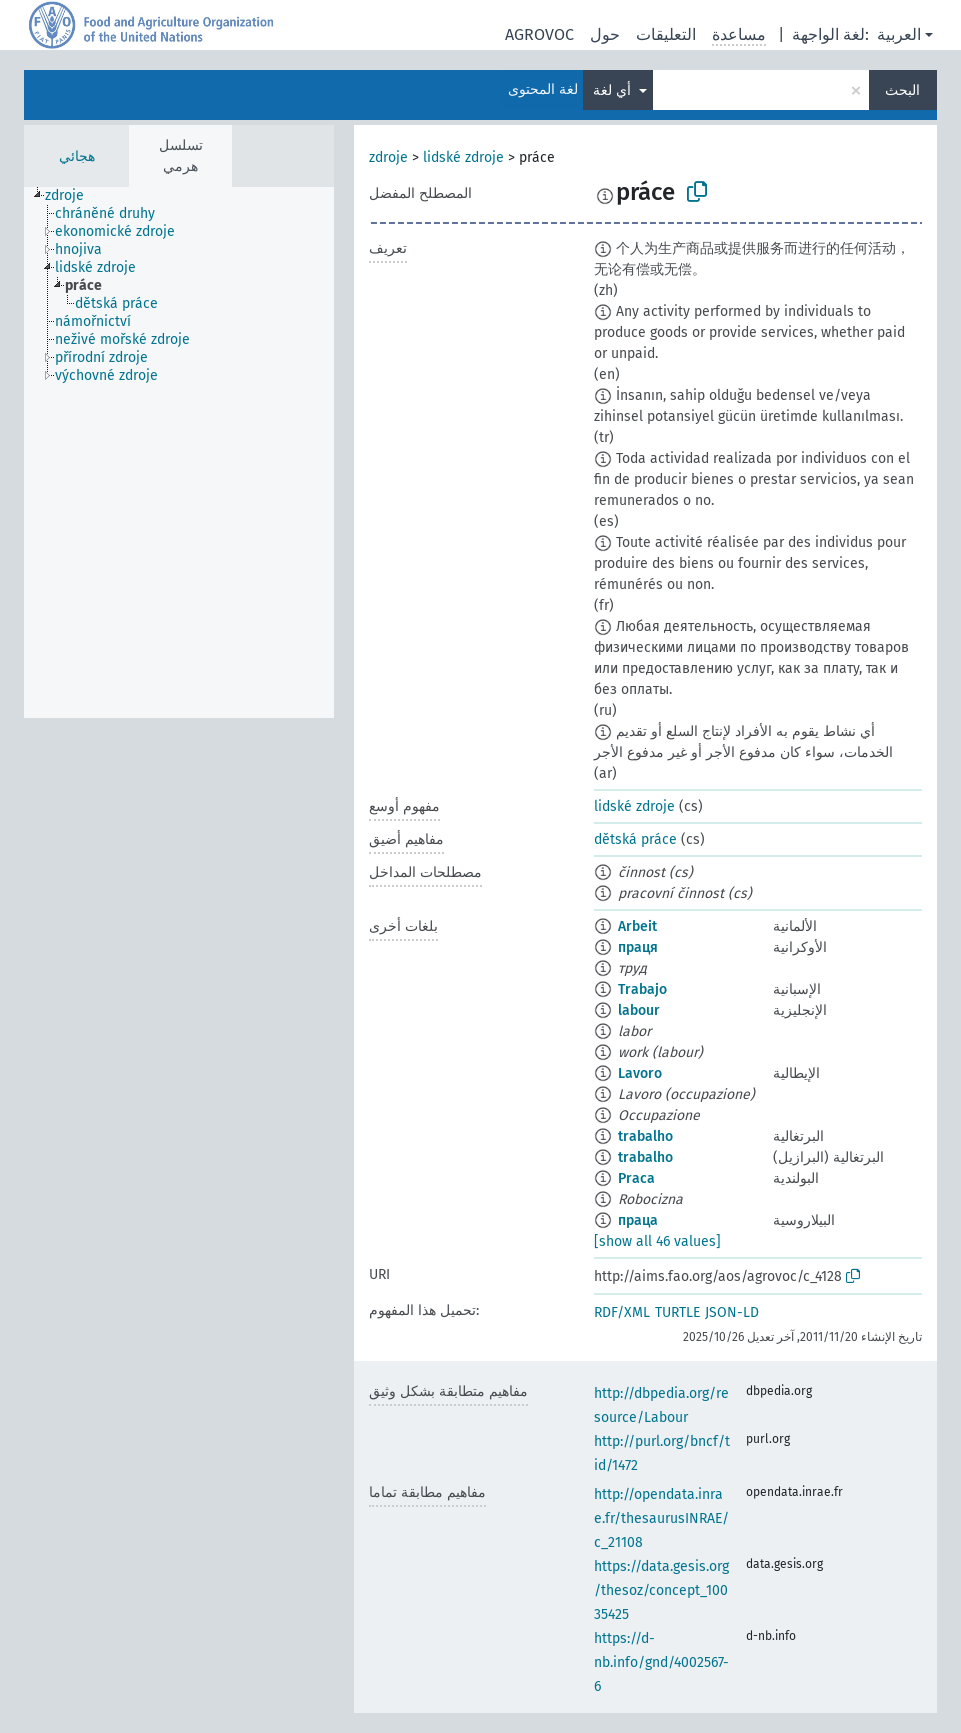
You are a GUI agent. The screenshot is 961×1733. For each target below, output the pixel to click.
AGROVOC (539, 34)
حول (605, 34)
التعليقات (666, 34)
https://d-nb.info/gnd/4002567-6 (661, 1662)
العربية (899, 34)
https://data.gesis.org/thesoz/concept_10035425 (661, 1590)
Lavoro (640, 1073)
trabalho (645, 1136)
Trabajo (642, 989)
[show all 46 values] (657, 1241)
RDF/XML (622, 1312)
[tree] (179, 452)
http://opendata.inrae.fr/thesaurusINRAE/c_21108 (661, 1518)
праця (638, 947)
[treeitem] (73, 196)
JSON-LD (732, 1312)
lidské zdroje (463, 157)
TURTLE (677, 1312)
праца (638, 1220)
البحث (902, 90)
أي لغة (614, 90)
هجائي (77, 156)
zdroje (388, 157)
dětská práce (635, 839)
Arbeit (637, 926)
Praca (636, 1178)
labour (639, 1010)
